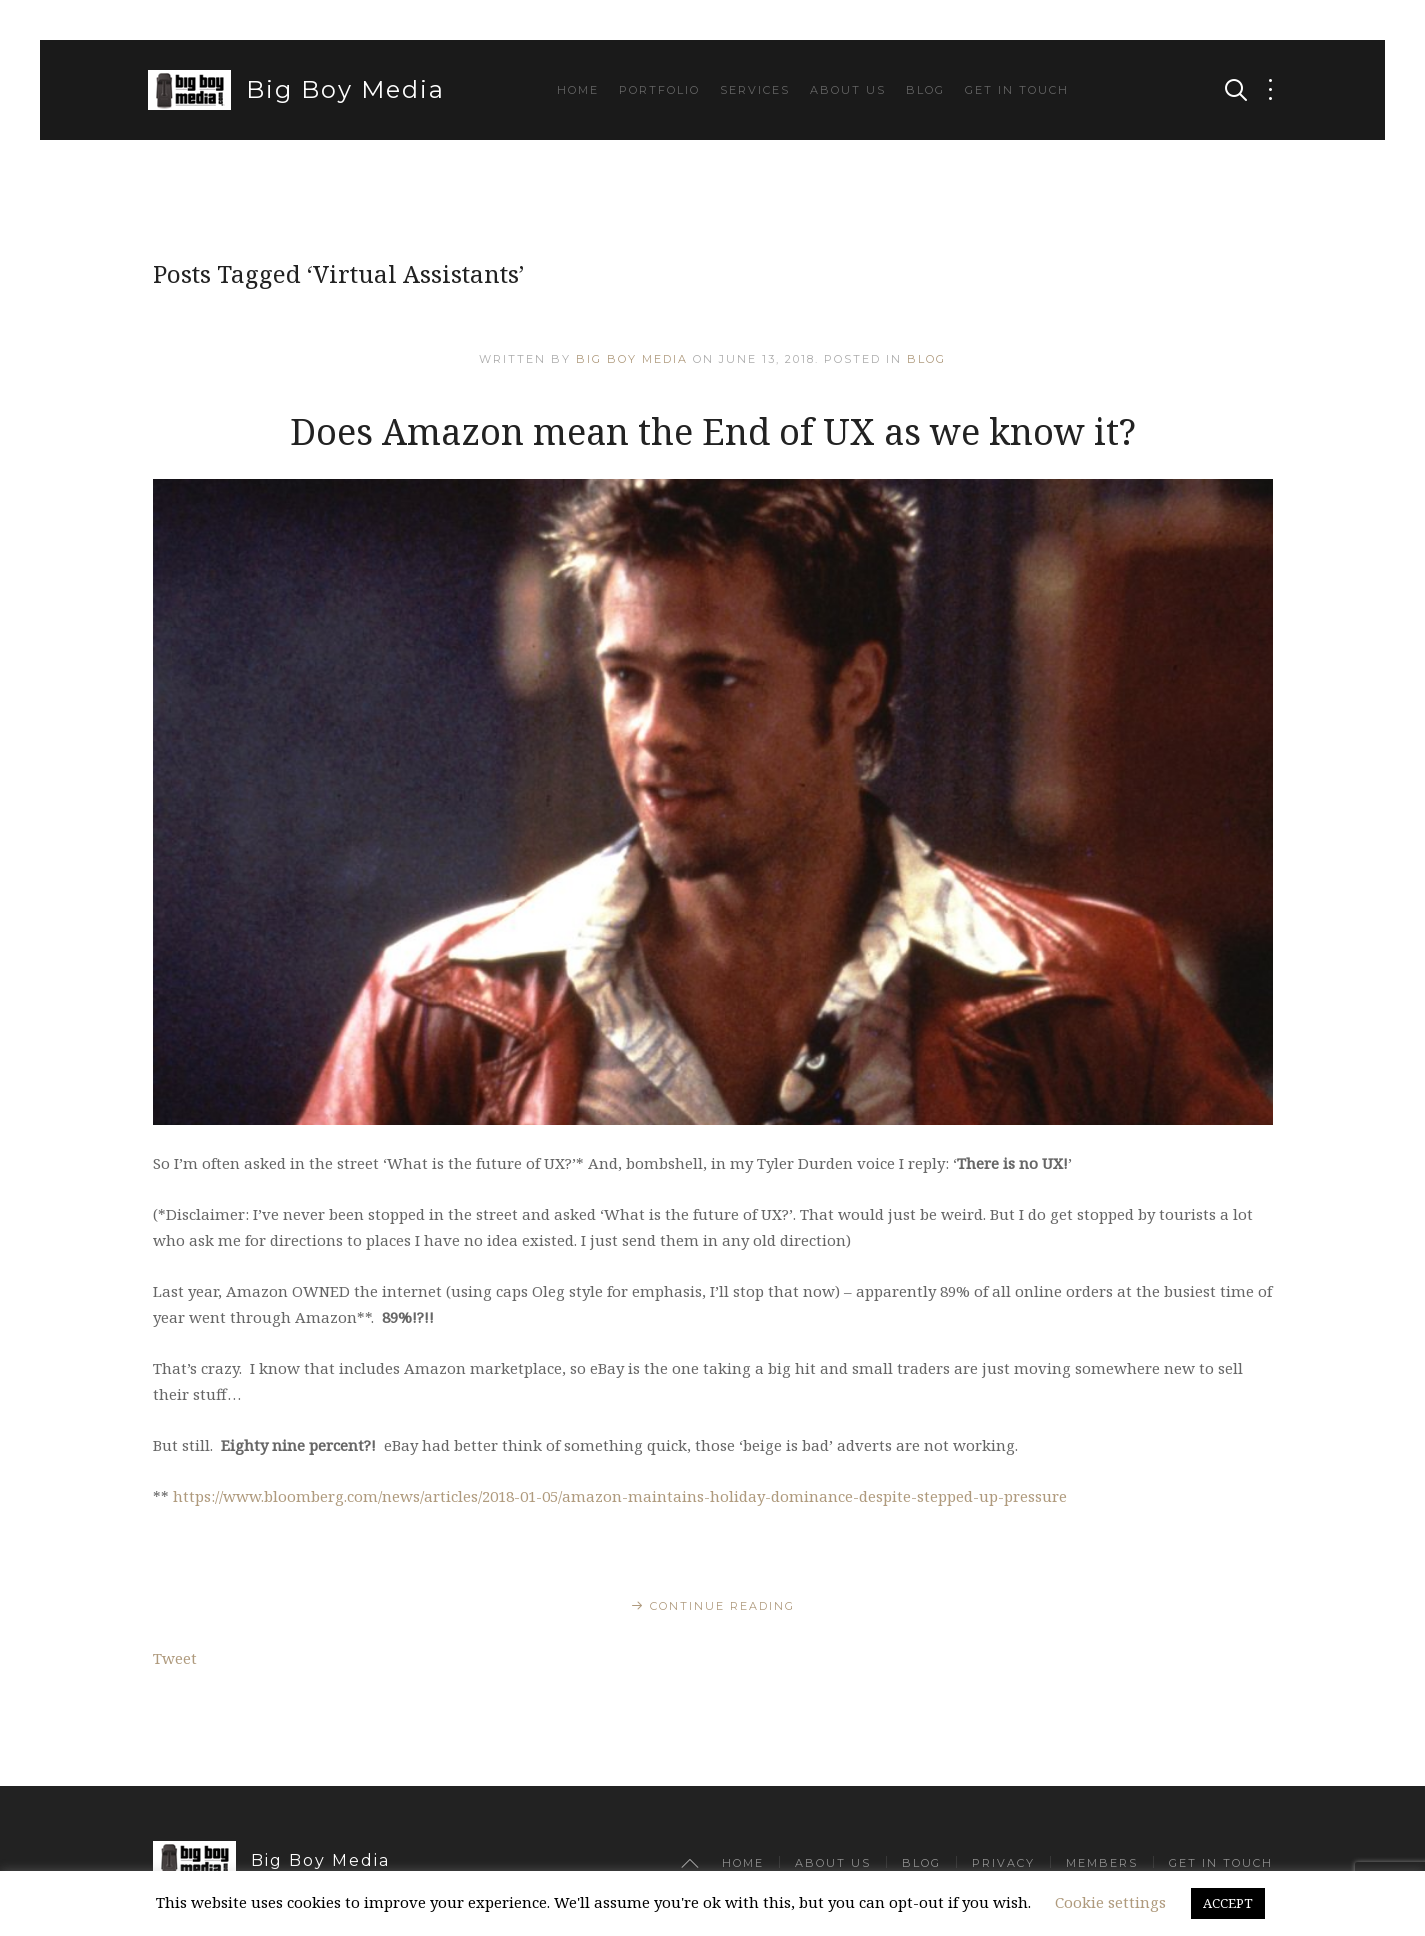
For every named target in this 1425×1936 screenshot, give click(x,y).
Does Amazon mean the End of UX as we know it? (713, 431)
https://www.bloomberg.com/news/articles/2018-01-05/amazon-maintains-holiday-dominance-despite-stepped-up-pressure (620, 1496)
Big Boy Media (296, 90)
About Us (848, 90)
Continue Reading (722, 1606)
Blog (925, 90)
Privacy (1003, 1863)
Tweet (175, 1658)
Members (1102, 1863)
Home (578, 90)
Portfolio (659, 90)
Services (755, 90)
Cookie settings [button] (1110, 1902)
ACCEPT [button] (1228, 1903)
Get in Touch (1017, 90)
